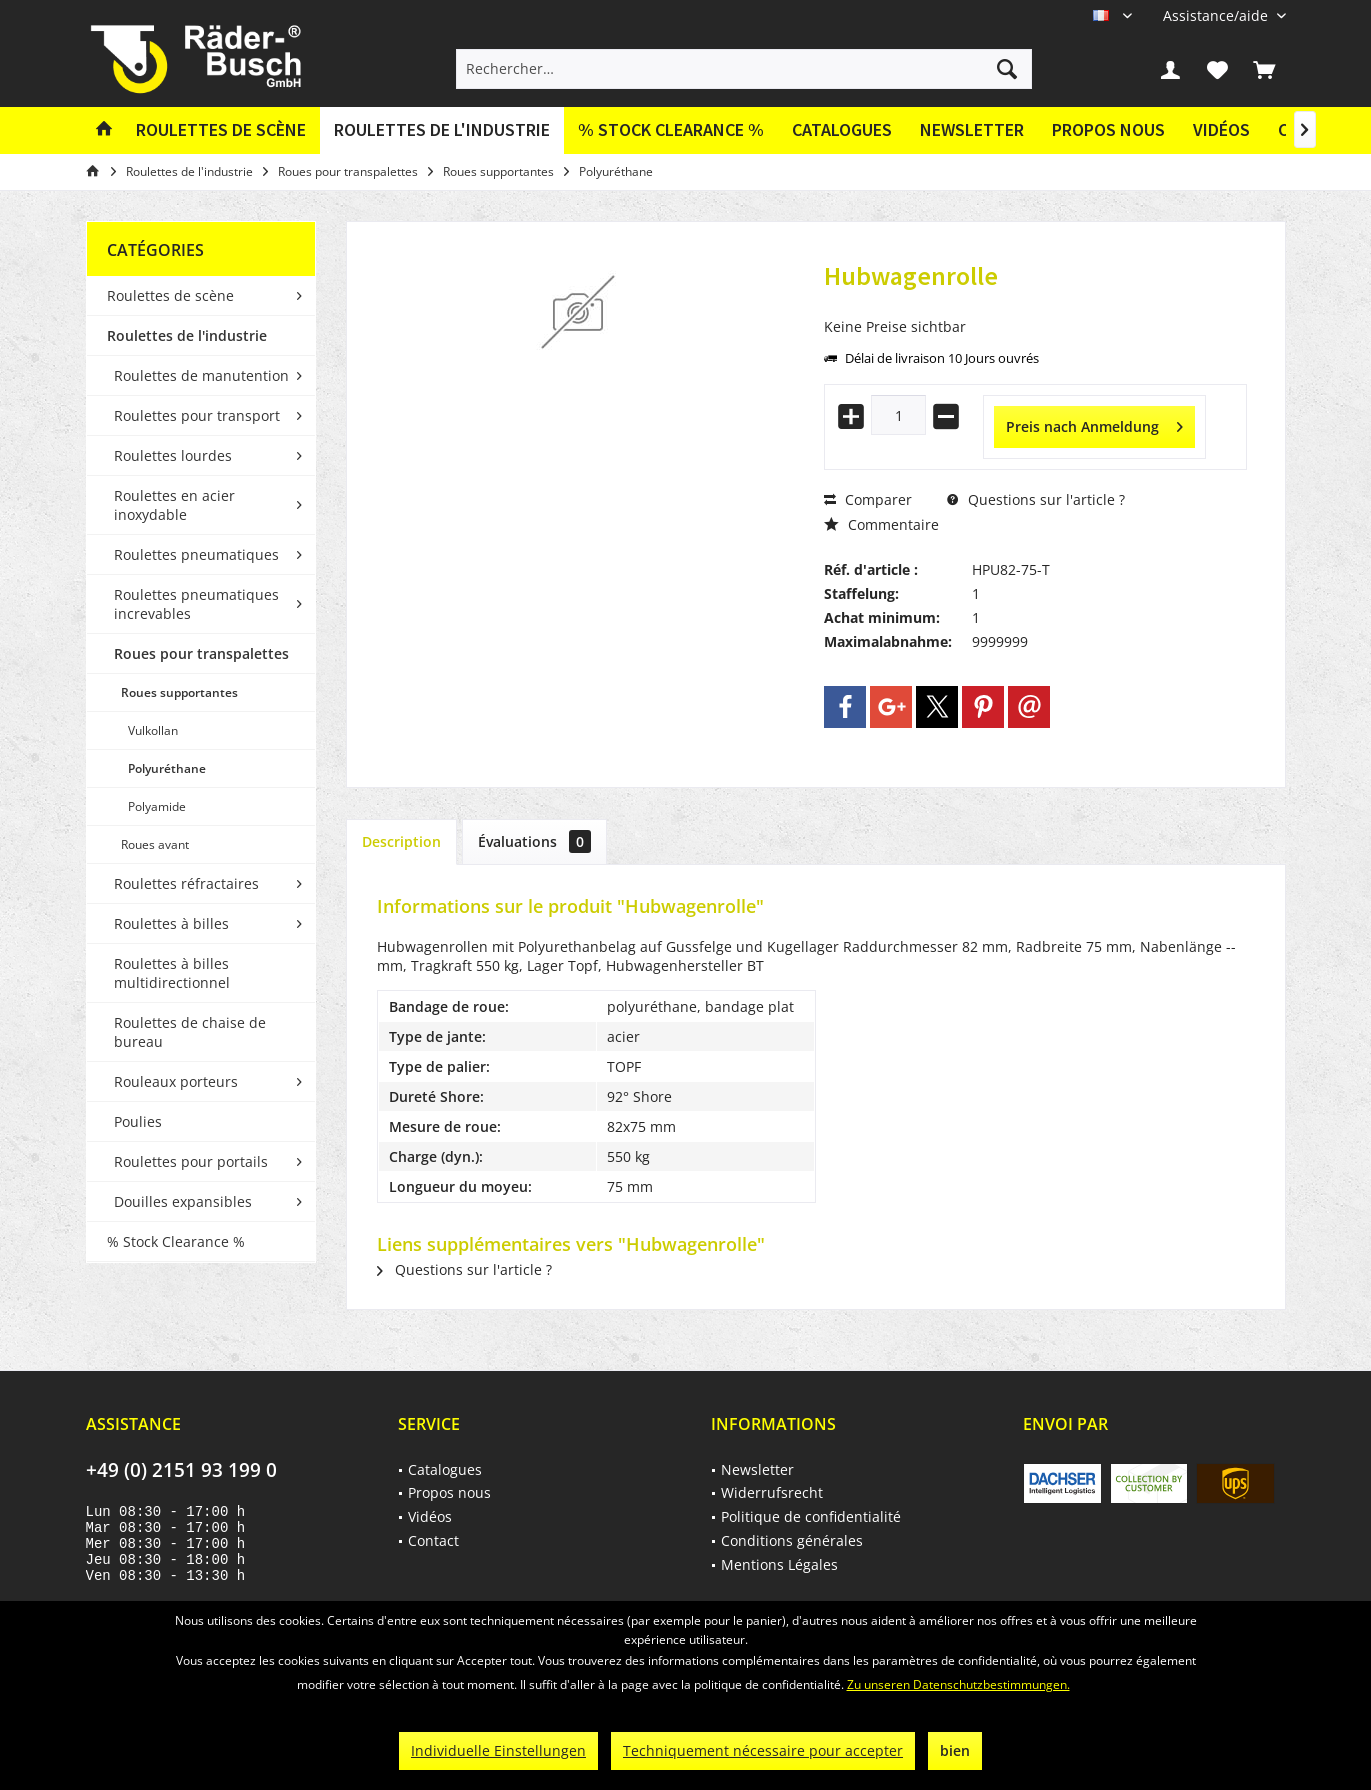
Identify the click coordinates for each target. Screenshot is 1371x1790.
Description (401, 841)
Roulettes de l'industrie (187, 335)
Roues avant (155, 844)
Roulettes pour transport (197, 415)
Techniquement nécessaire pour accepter (763, 1750)
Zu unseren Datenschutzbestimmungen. (958, 1684)
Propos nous (1108, 129)
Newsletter (972, 129)
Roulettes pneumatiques (196, 554)
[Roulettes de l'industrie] (442, 130)
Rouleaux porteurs (176, 1081)
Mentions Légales (779, 1564)
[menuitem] (1217, 15)
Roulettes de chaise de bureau (190, 1032)
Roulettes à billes (171, 923)
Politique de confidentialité (811, 1516)
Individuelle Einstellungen (498, 1750)
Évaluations (534, 841)
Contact (433, 1540)
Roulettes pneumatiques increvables (196, 604)
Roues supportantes (179, 692)
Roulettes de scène (170, 295)
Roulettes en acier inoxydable (174, 505)
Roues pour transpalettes (201, 653)
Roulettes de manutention (201, 375)
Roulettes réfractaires (186, 883)
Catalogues (842, 129)
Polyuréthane (167, 768)
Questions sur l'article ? (1036, 499)
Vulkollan (153, 730)
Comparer (868, 499)
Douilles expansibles (183, 1201)
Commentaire (881, 524)
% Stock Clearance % (176, 1241)
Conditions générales (792, 1540)
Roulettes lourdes (173, 455)
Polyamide (157, 806)
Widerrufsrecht (772, 1492)
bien (955, 1750)
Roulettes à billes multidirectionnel (172, 973)
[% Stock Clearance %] (671, 130)
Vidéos (1221, 129)
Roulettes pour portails (191, 1161)
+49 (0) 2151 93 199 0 (181, 1470)
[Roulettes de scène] (221, 130)
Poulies (138, 1121)
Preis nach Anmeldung (1094, 423)
